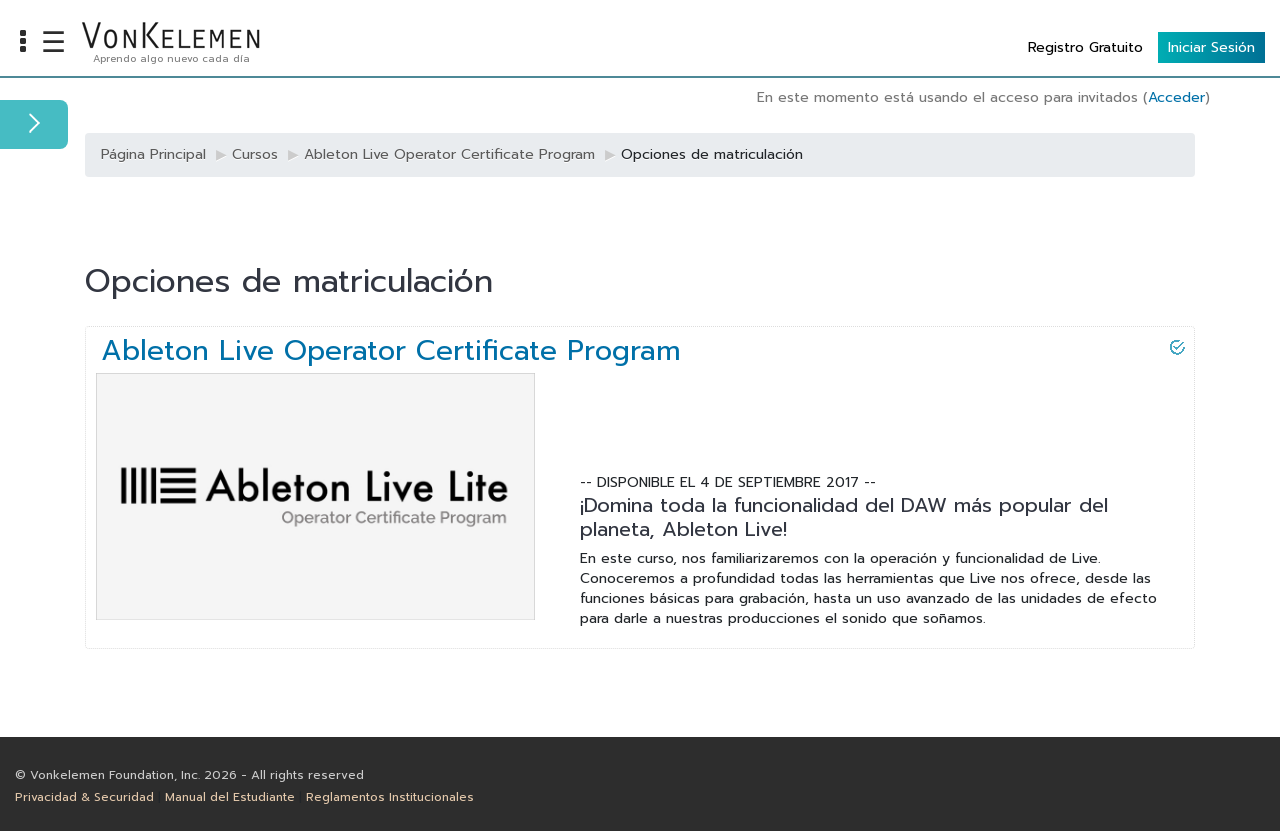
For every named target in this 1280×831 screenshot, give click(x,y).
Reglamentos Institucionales (390, 797)
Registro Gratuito (1085, 47)
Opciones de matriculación (712, 154)
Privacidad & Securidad (84, 797)
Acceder (1176, 97)
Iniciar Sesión (1211, 47)
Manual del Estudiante (230, 797)
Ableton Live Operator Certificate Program (391, 351)
